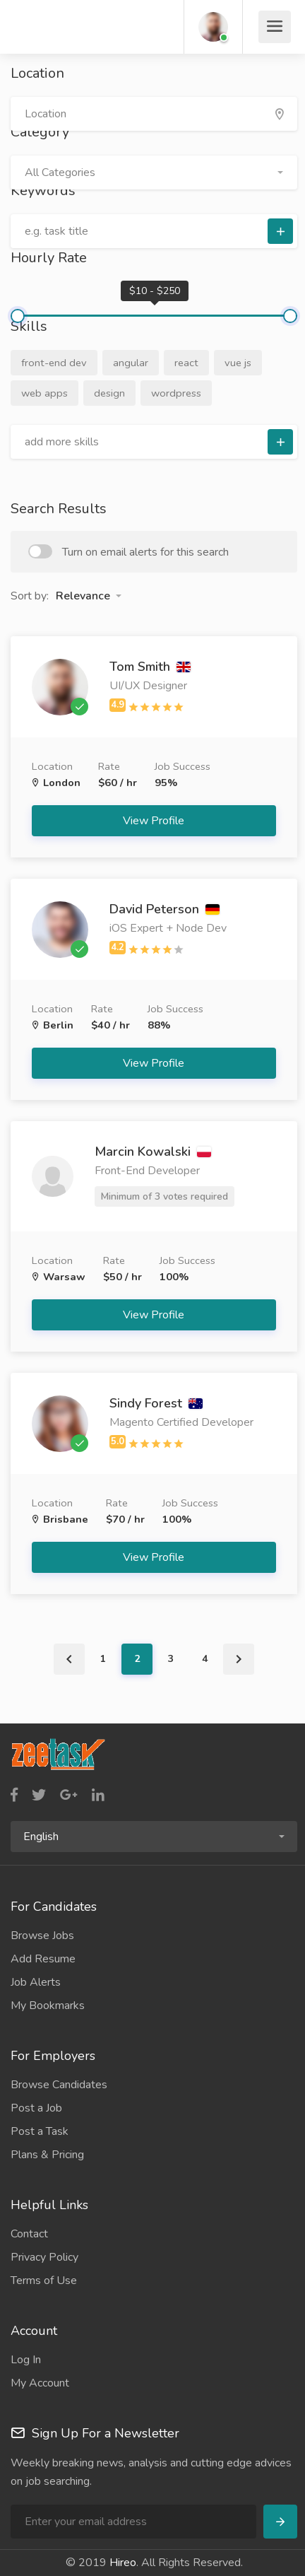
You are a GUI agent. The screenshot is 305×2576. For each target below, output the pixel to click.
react (186, 363)
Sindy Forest (156, 1403)
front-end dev (54, 363)
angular (130, 363)
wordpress (176, 393)
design (109, 393)
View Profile (155, 821)
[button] (154, 172)
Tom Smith (150, 666)
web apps (44, 393)
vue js (238, 363)
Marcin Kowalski (153, 1151)
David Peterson (164, 909)
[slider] (18, 316)
